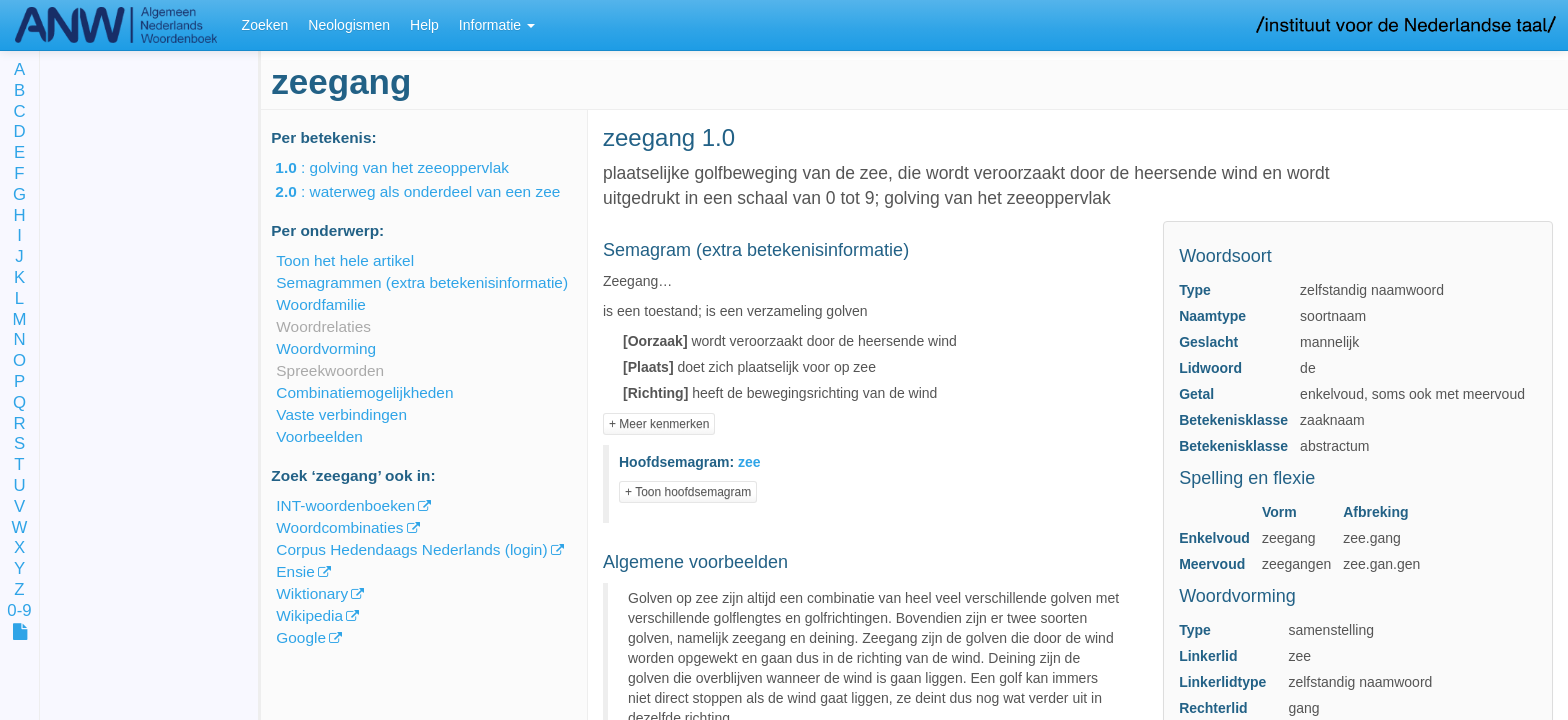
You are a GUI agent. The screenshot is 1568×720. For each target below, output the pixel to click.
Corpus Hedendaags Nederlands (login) (411, 549)
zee (749, 462)
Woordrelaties (323, 326)
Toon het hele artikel (345, 260)
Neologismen (349, 25)
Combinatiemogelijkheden (364, 392)
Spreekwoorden (330, 370)
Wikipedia (309, 615)
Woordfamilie (321, 304)
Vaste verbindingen (341, 414)
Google (301, 637)
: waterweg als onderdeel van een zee (431, 191)
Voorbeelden (319, 436)
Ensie (295, 571)
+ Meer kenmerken (659, 424)
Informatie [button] (497, 25)
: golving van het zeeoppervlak (406, 167)
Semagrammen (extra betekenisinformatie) (422, 282)
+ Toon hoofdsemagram (688, 492)
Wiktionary (312, 593)
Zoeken (265, 25)
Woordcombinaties (339, 527)
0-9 (19, 611)
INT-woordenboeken (345, 505)
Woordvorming (326, 348)
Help (424, 25)
